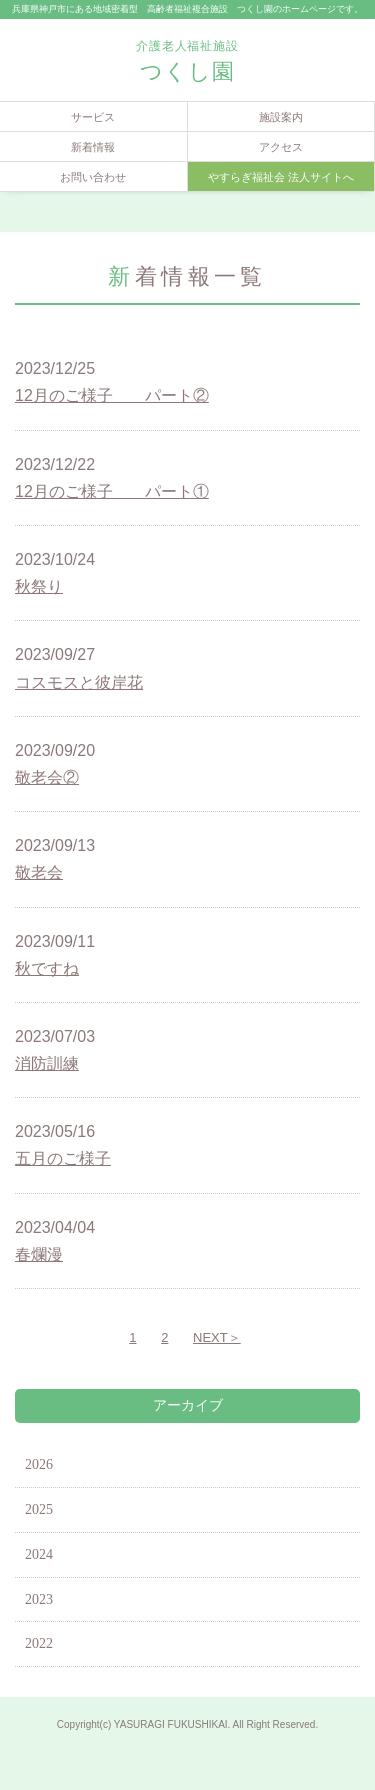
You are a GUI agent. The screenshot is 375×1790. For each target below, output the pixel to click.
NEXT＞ (217, 1337)
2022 (39, 1643)
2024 (39, 1554)
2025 (39, 1509)
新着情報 (93, 147)
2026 (39, 1464)
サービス (93, 117)
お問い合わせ (93, 177)
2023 (39, 1599)
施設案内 (281, 117)
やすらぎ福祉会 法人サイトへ (281, 177)
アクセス (281, 147)
